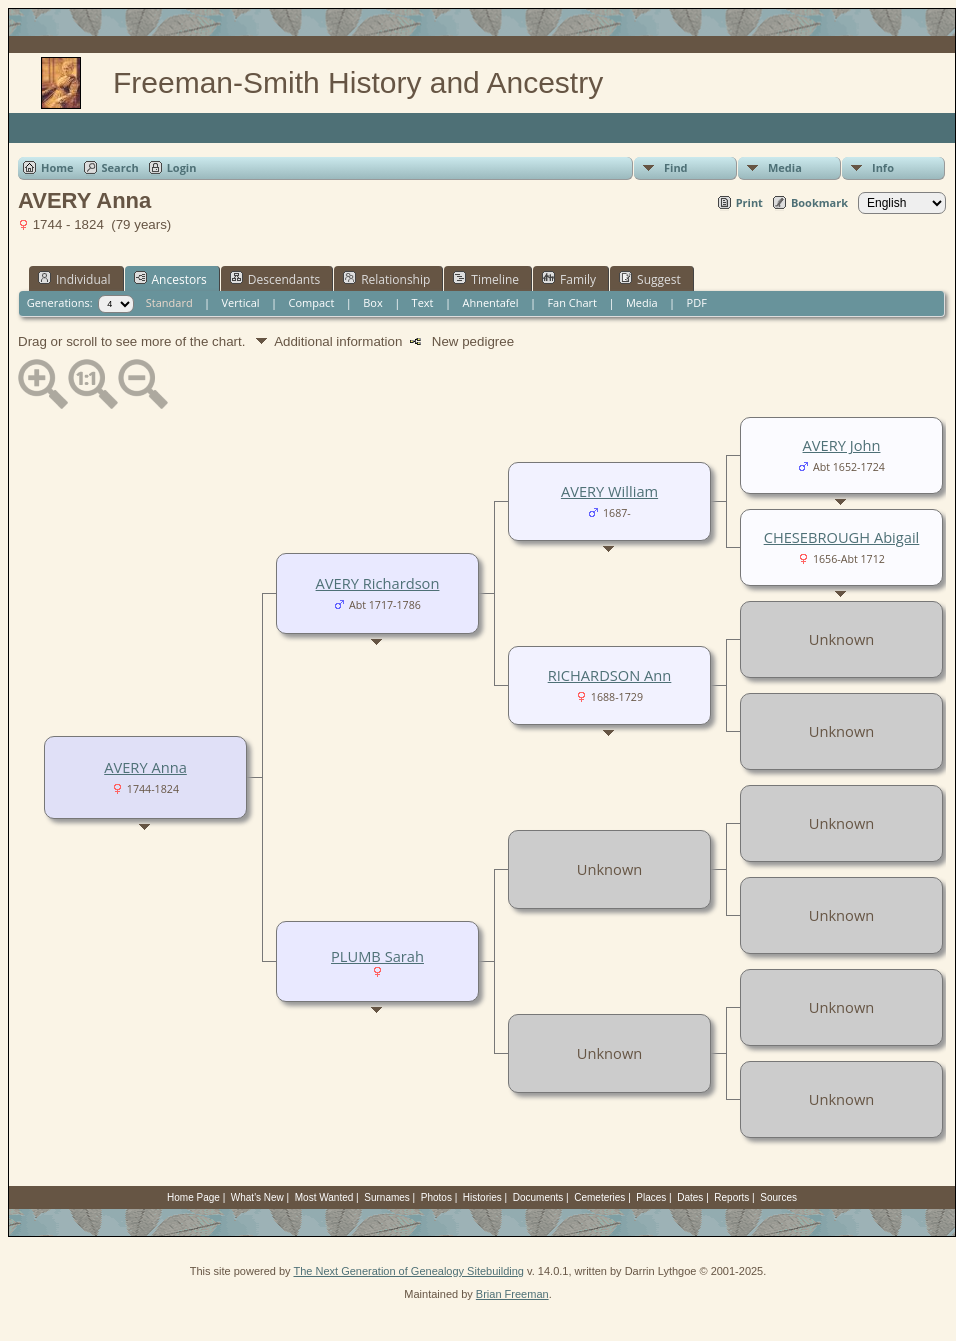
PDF (697, 302)
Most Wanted (324, 1197)
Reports (731, 1197)
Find (676, 167)
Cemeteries (599, 1197)
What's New (257, 1197)
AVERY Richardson (378, 583)
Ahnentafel (490, 302)
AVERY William (609, 491)
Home (57, 167)
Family (569, 279)
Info (883, 167)
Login (182, 167)
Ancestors (170, 279)
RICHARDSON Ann (610, 675)
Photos (436, 1197)
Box (372, 302)
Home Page (193, 1197)
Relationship (386, 279)
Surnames (387, 1197)
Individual (74, 279)
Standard (169, 302)
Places (651, 1197)
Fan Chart (572, 302)
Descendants (275, 279)
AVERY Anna (145, 767)
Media (785, 167)
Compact (312, 302)
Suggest (650, 279)
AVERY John (842, 445)
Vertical (241, 302)
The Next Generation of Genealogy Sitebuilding (408, 1271)
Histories (482, 1197)
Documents (538, 1197)
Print (749, 202)
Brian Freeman (512, 1294)
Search (120, 167)
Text (423, 302)
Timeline (486, 279)
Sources (778, 1197)
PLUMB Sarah (377, 956)
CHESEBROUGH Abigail (842, 537)
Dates (690, 1197)
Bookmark (819, 202)
